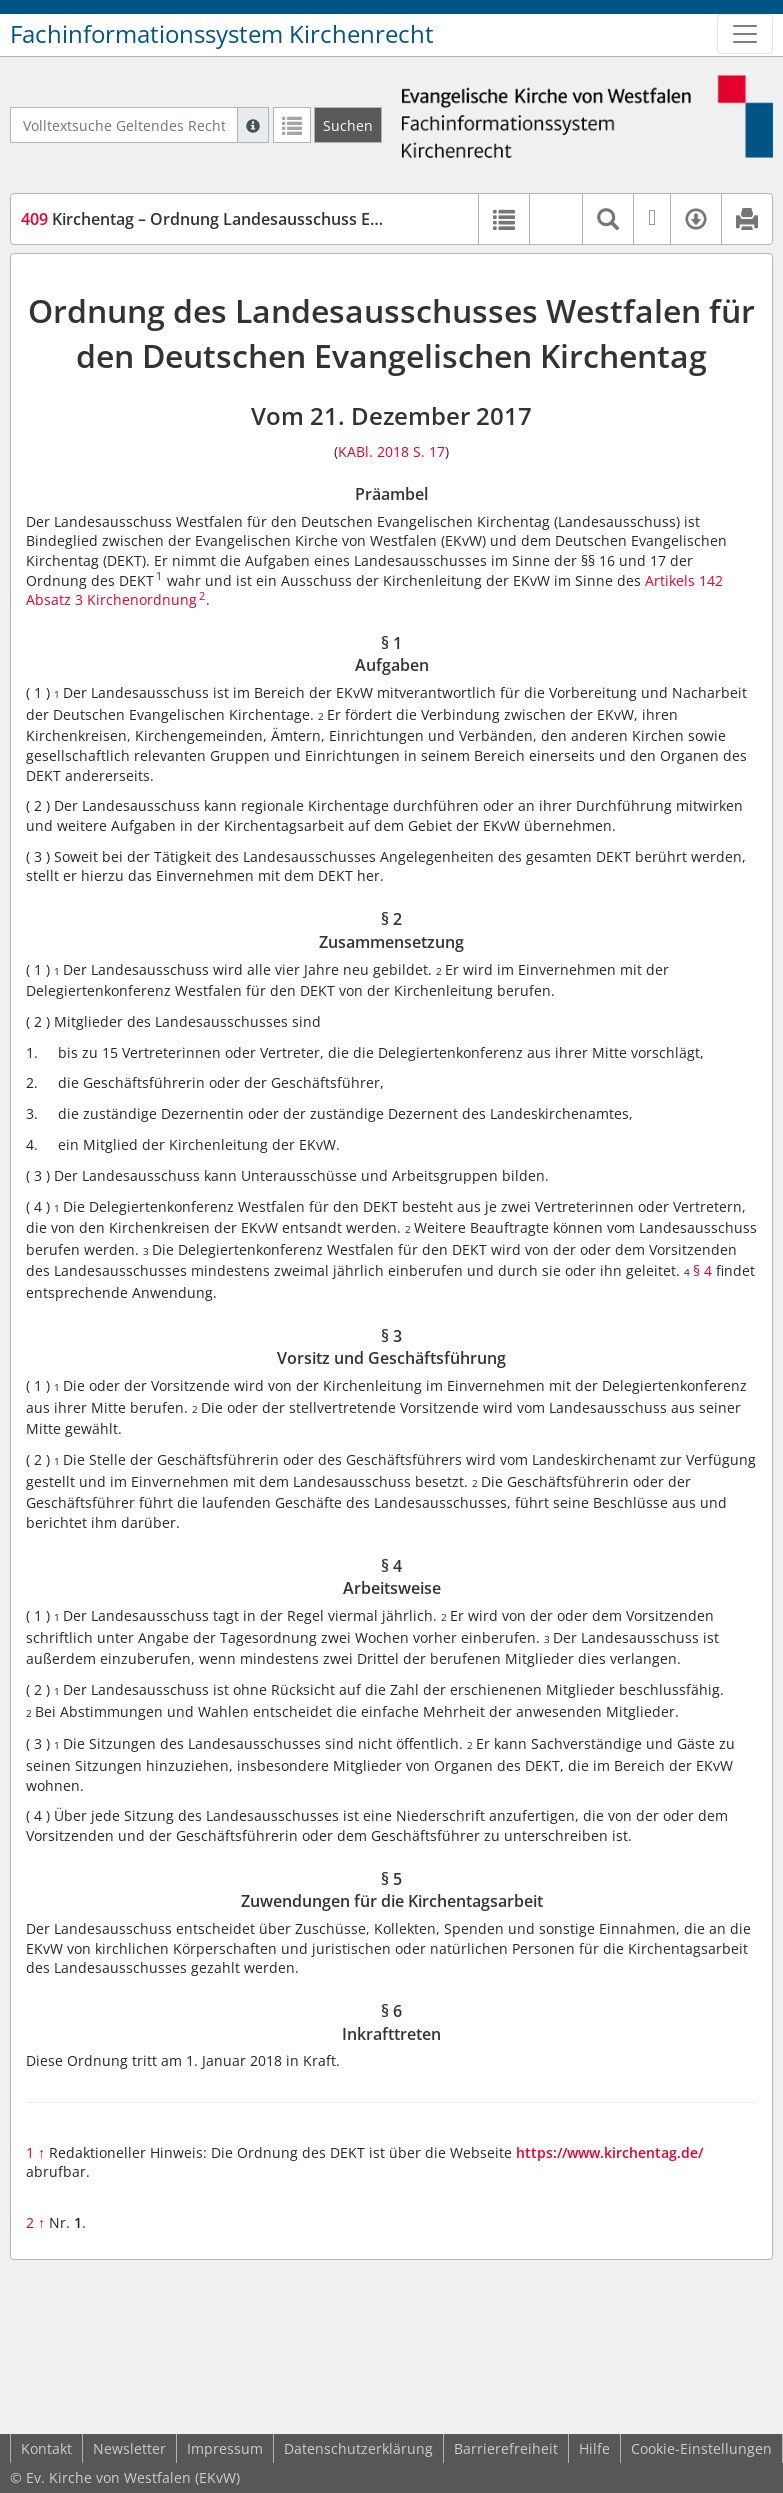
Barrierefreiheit (506, 2448)
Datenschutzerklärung (358, 2448)
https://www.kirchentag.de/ (609, 2152)
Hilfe (594, 2448)
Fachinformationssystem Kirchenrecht (222, 34)
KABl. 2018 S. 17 (391, 451)
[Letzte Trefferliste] (292, 125)
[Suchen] (348, 125)
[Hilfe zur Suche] (253, 125)
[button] (555, 219)
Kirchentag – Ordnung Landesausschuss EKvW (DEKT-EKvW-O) (272, 219)
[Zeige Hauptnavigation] (745, 34)
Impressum (225, 2448)
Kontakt (46, 2448)
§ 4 (702, 1270)
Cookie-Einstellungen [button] (701, 2448)
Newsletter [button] (129, 2448)
